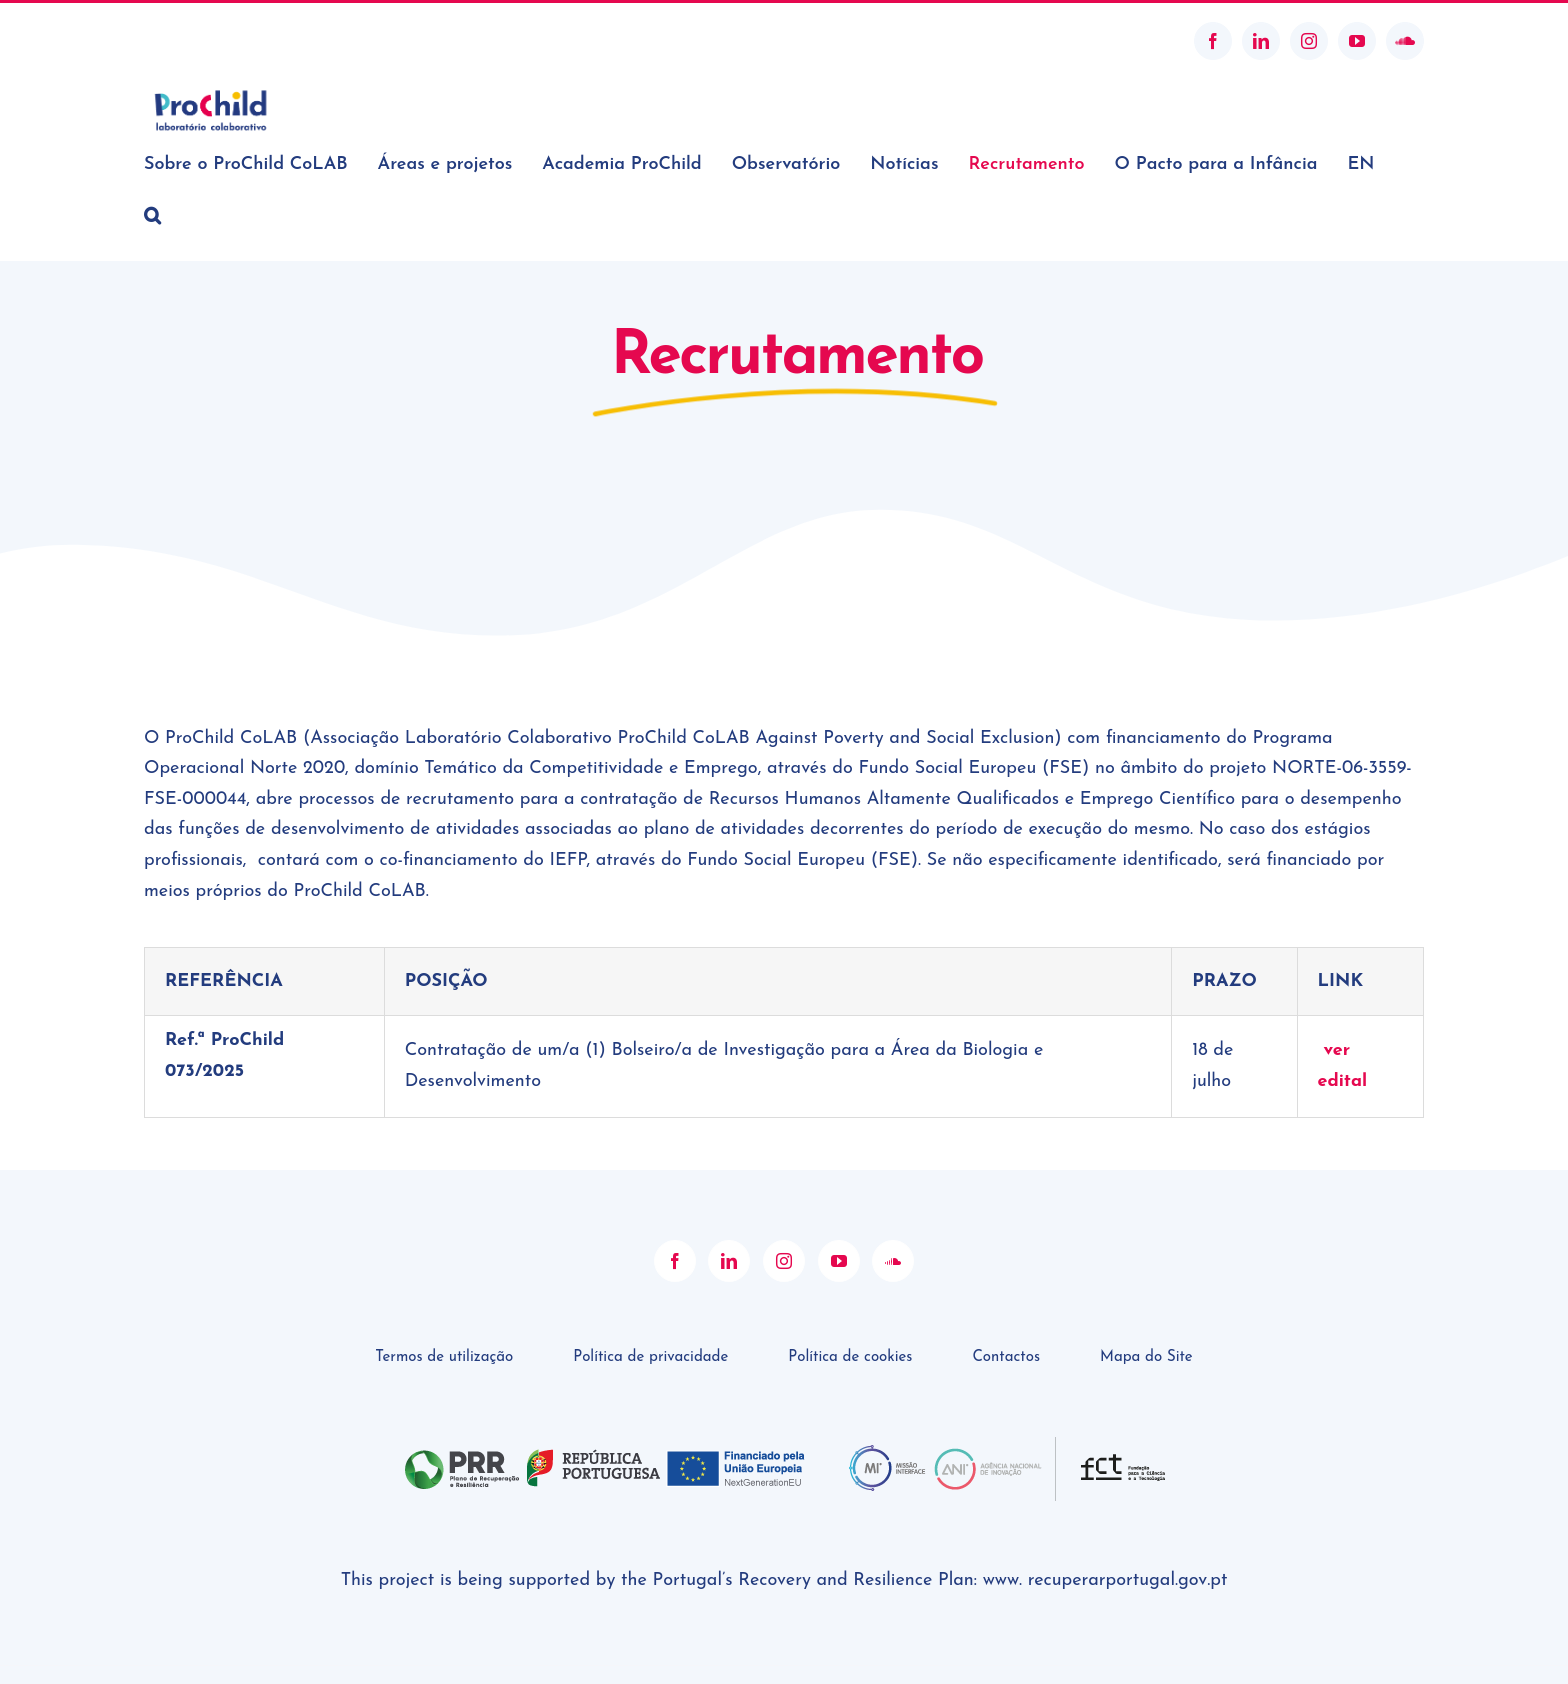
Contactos (1006, 1307)
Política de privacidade (650, 1307)
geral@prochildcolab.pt (217, 40)
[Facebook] (675, 1211)
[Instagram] (784, 1211)
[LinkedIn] (729, 1211)
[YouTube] (839, 1211)
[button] (152, 215)
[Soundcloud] (893, 1211)
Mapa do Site (1146, 1307)
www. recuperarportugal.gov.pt (1105, 1530)
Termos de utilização (444, 1307)
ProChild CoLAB (776, 1650)
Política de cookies (850, 1307)
